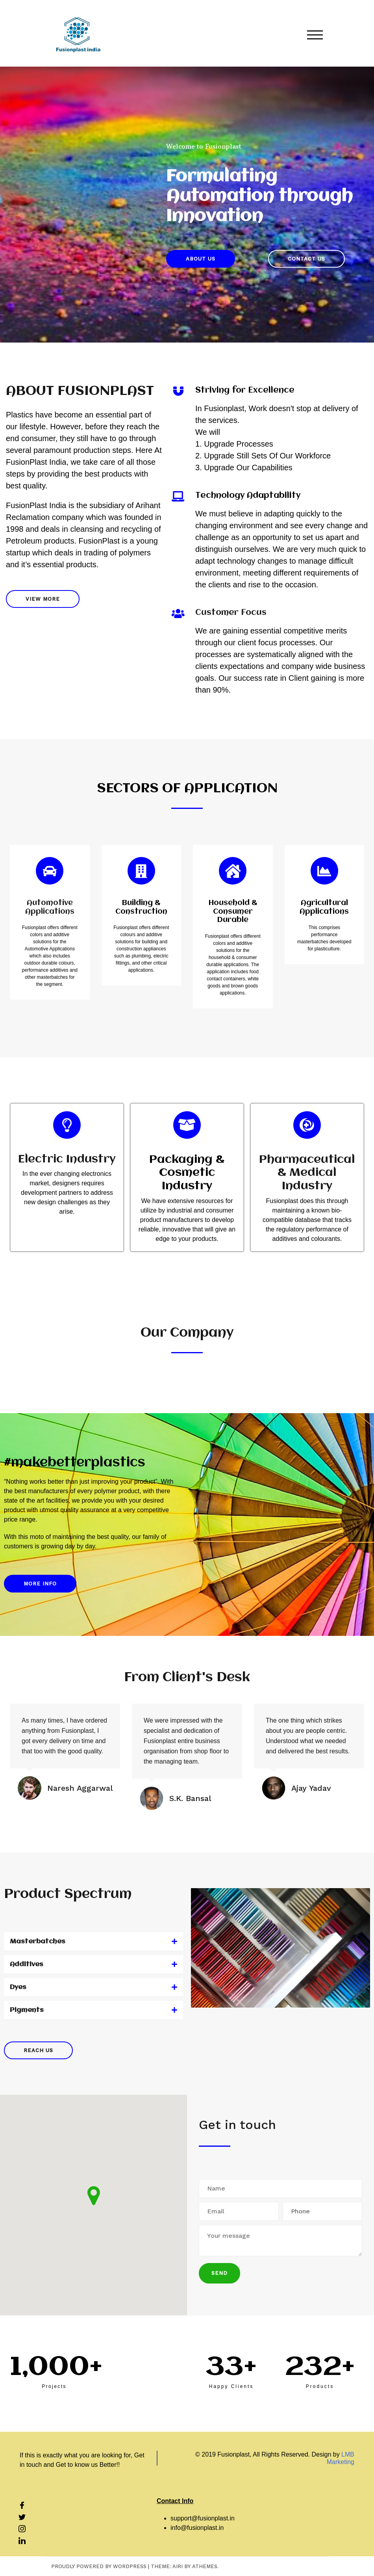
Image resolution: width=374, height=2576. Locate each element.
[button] (200, 259)
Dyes (18, 1987)
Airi (177, 2566)
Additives (26, 1964)
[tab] (93, 1941)
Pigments (27, 2010)
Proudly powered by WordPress (98, 2566)
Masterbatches (37, 1941)
